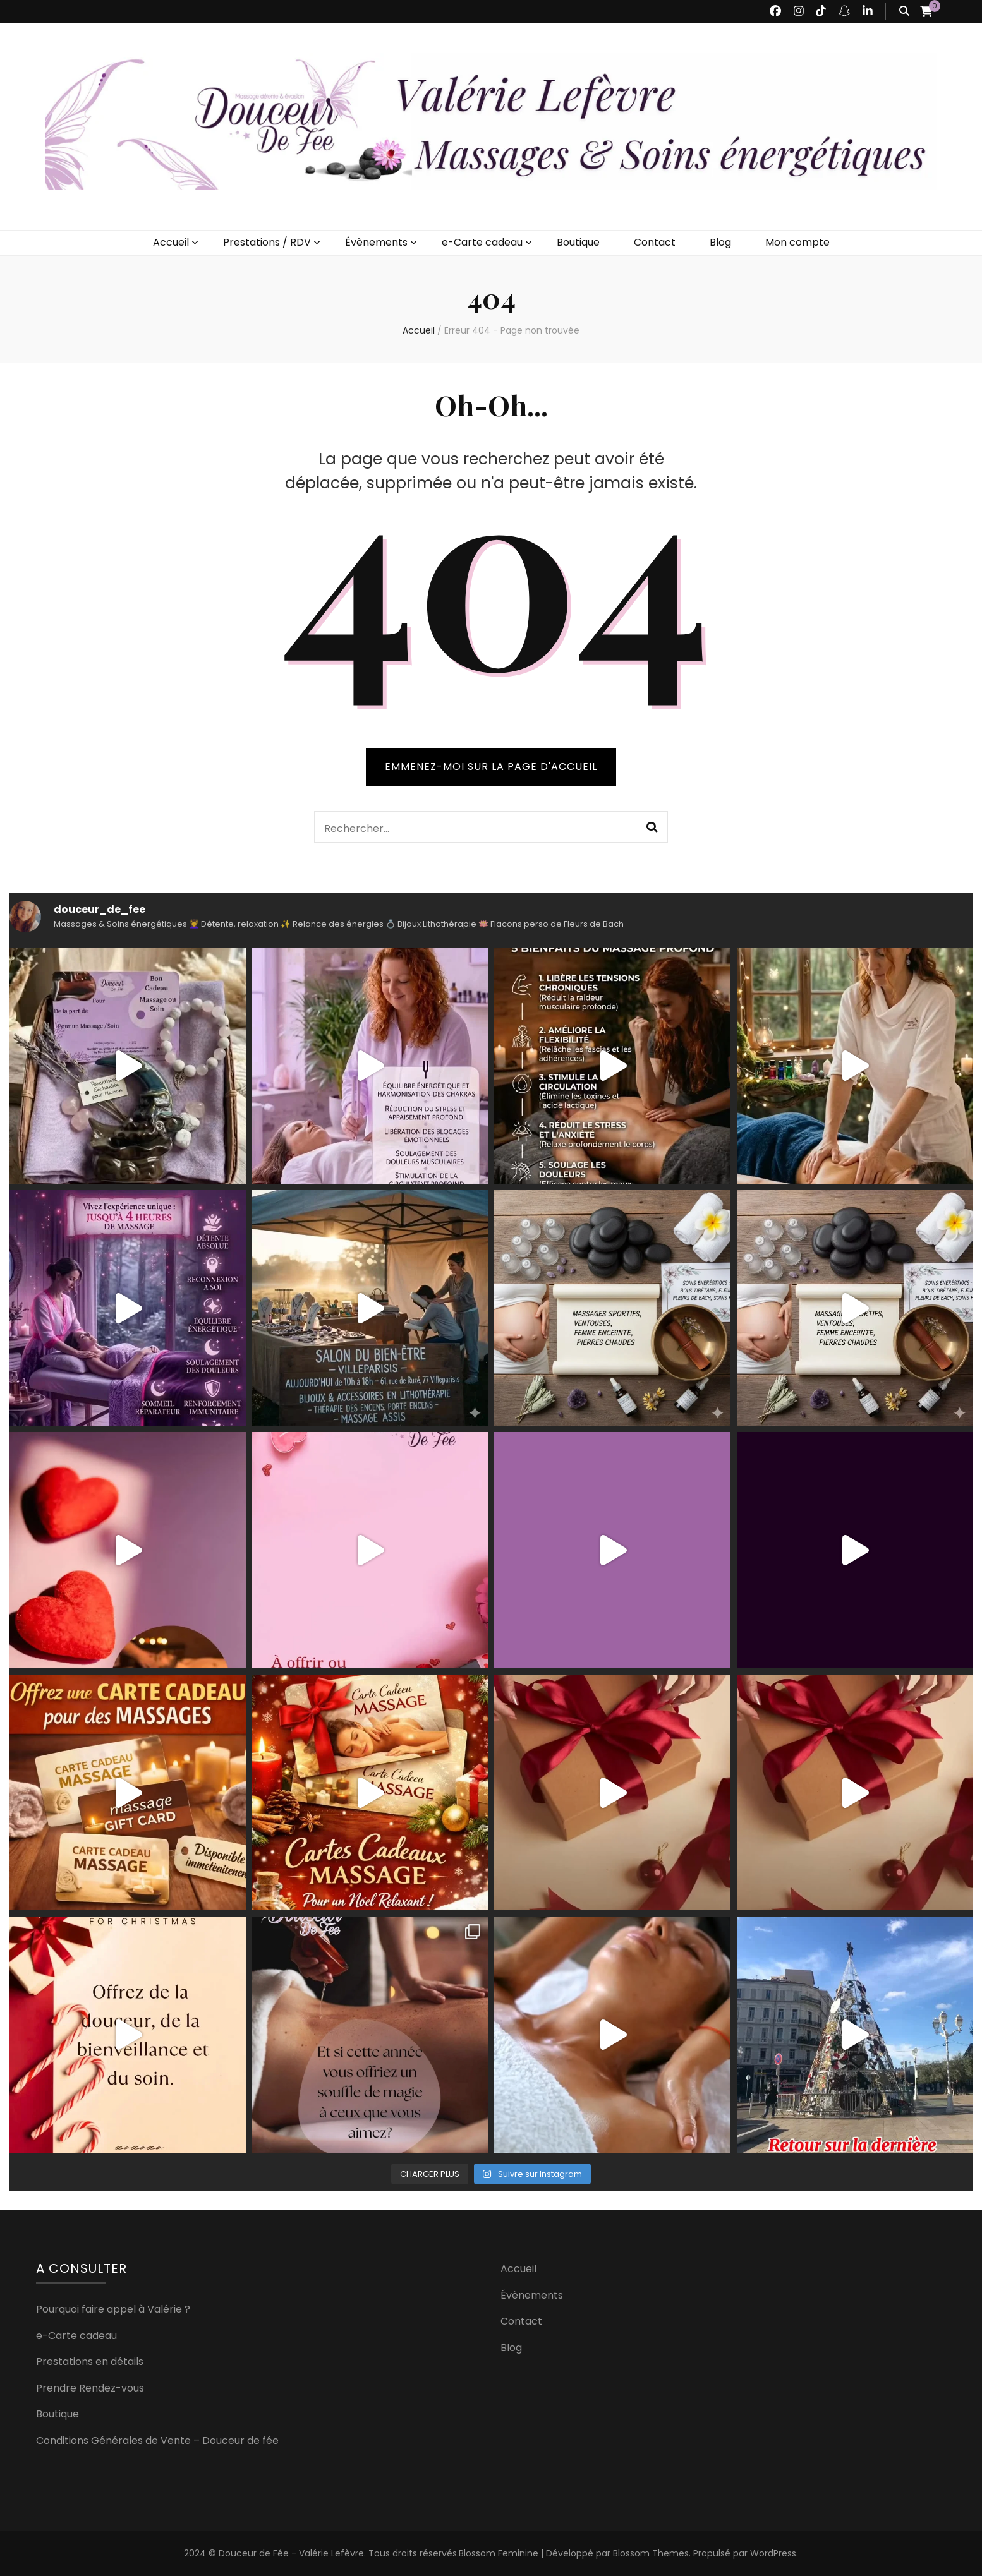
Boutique (578, 242)
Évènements (376, 242)
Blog (720, 242)
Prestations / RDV (267, 242)
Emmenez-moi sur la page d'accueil (491, 766)
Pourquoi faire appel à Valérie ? (113, 2309)
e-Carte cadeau (482, 242)
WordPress (773, 2553)
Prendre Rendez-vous (90, 2388)
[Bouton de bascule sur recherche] (904, 11)
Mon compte (797, 242)
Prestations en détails (89, 2361)
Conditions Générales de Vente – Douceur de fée (157, 2440)
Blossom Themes (651, 2553)
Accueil (171, 242)
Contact (655, 242)
